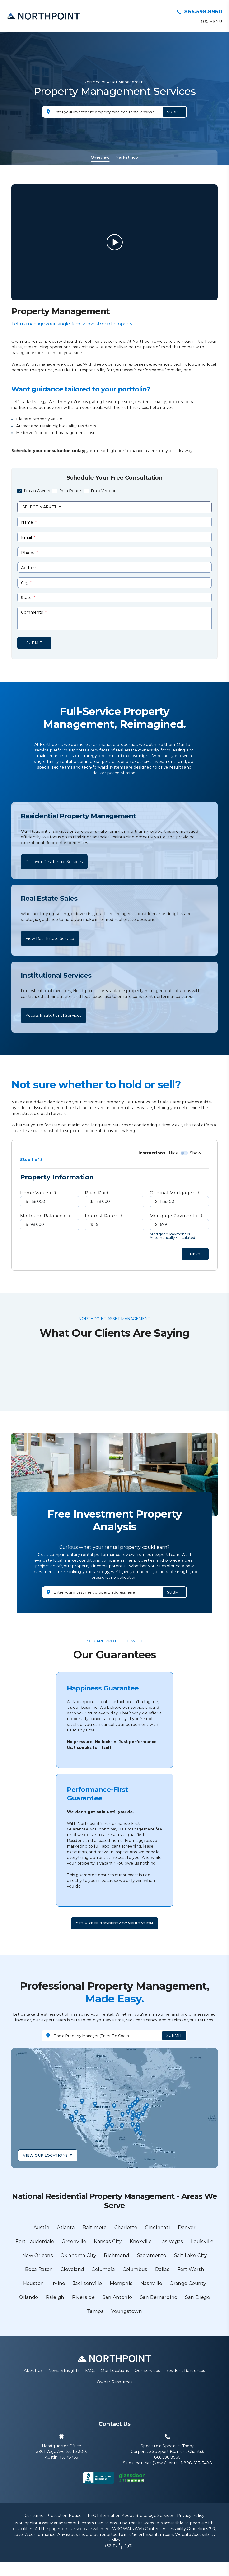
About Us (33, 2370)
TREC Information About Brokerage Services (129, 2515)
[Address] (114, 567)
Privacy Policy (191, 2515)
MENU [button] (211, 21)
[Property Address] (104, 112)
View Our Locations (47, 2155)
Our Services (147, 2370)
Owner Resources (114, 2382)
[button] (108, 2546)
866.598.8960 (203, 11)
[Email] (114, 537)
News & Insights (63, 2370)
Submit (174, 112)
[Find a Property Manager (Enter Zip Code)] (105, 2035)
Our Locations (115, 2370)
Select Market (40, 507)
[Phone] (114, 552)
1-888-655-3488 (196, 2463)
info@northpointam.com (148, 2534)
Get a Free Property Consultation (114, 1923)
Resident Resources (185, 2370)
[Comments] (114, 618)
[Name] (114, 522)
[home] (43, 15)
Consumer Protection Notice (53, 2515)
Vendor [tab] (103, 491)
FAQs (90, 2370)
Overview (100, 157)
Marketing (125, 157)
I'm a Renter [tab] (71, 491)
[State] (114, 597)
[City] (114, 582)
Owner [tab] (37, 491)
